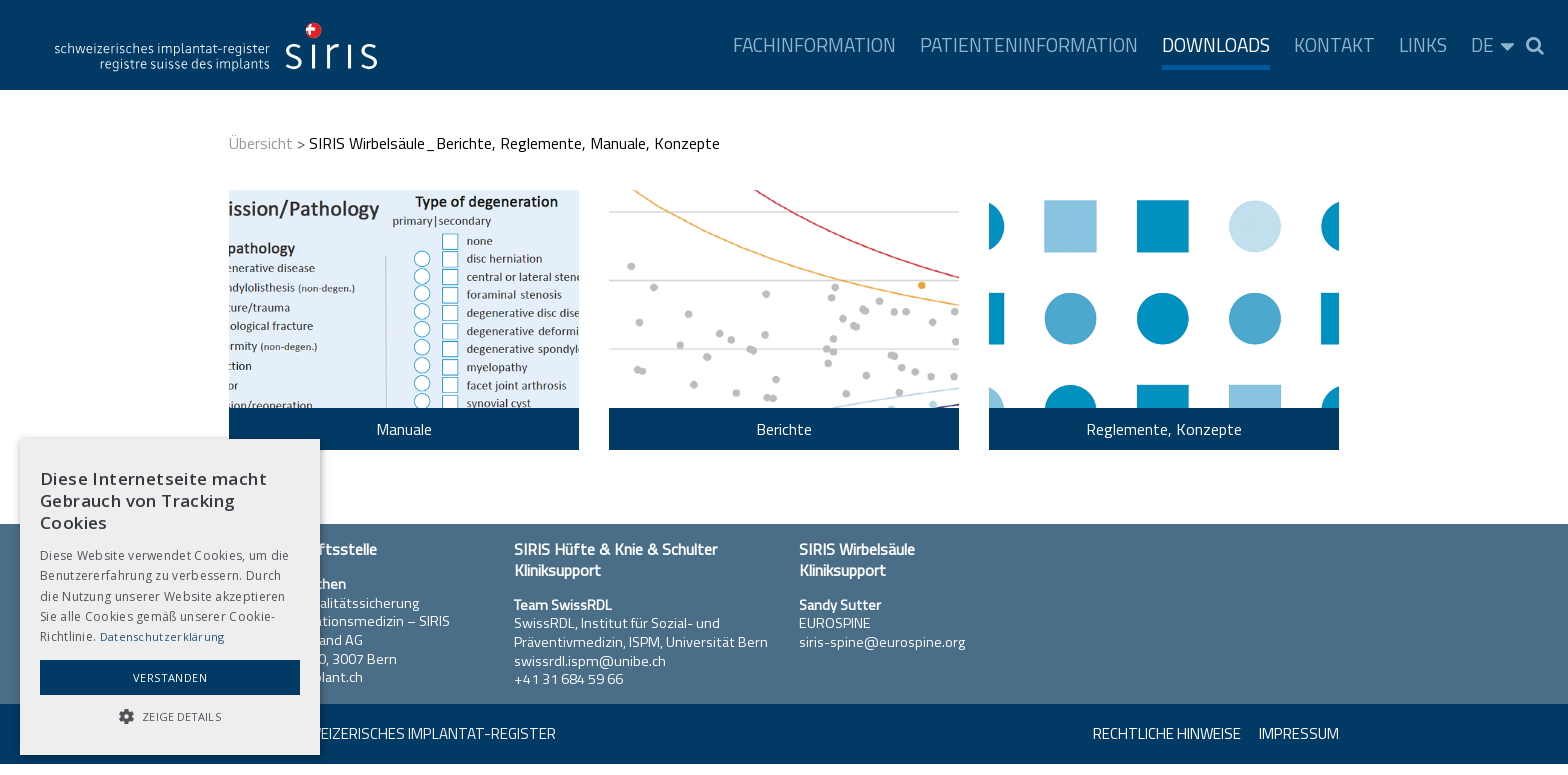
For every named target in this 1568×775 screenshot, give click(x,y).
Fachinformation (814, 44)
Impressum (1299, 733)
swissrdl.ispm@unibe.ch (590, 661)
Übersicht (261, 143)
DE (1482, 44)
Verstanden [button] (170, 677)
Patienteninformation (1029, 44)
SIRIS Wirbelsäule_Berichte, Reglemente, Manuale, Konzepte (514, 143)
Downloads (1216, 44)
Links (1423, 44)
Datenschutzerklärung (162, 636)
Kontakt (1334, 44)
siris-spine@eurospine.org (882, 642)
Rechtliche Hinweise (1167, 733)
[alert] (170, 597)
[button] (170, 717)
